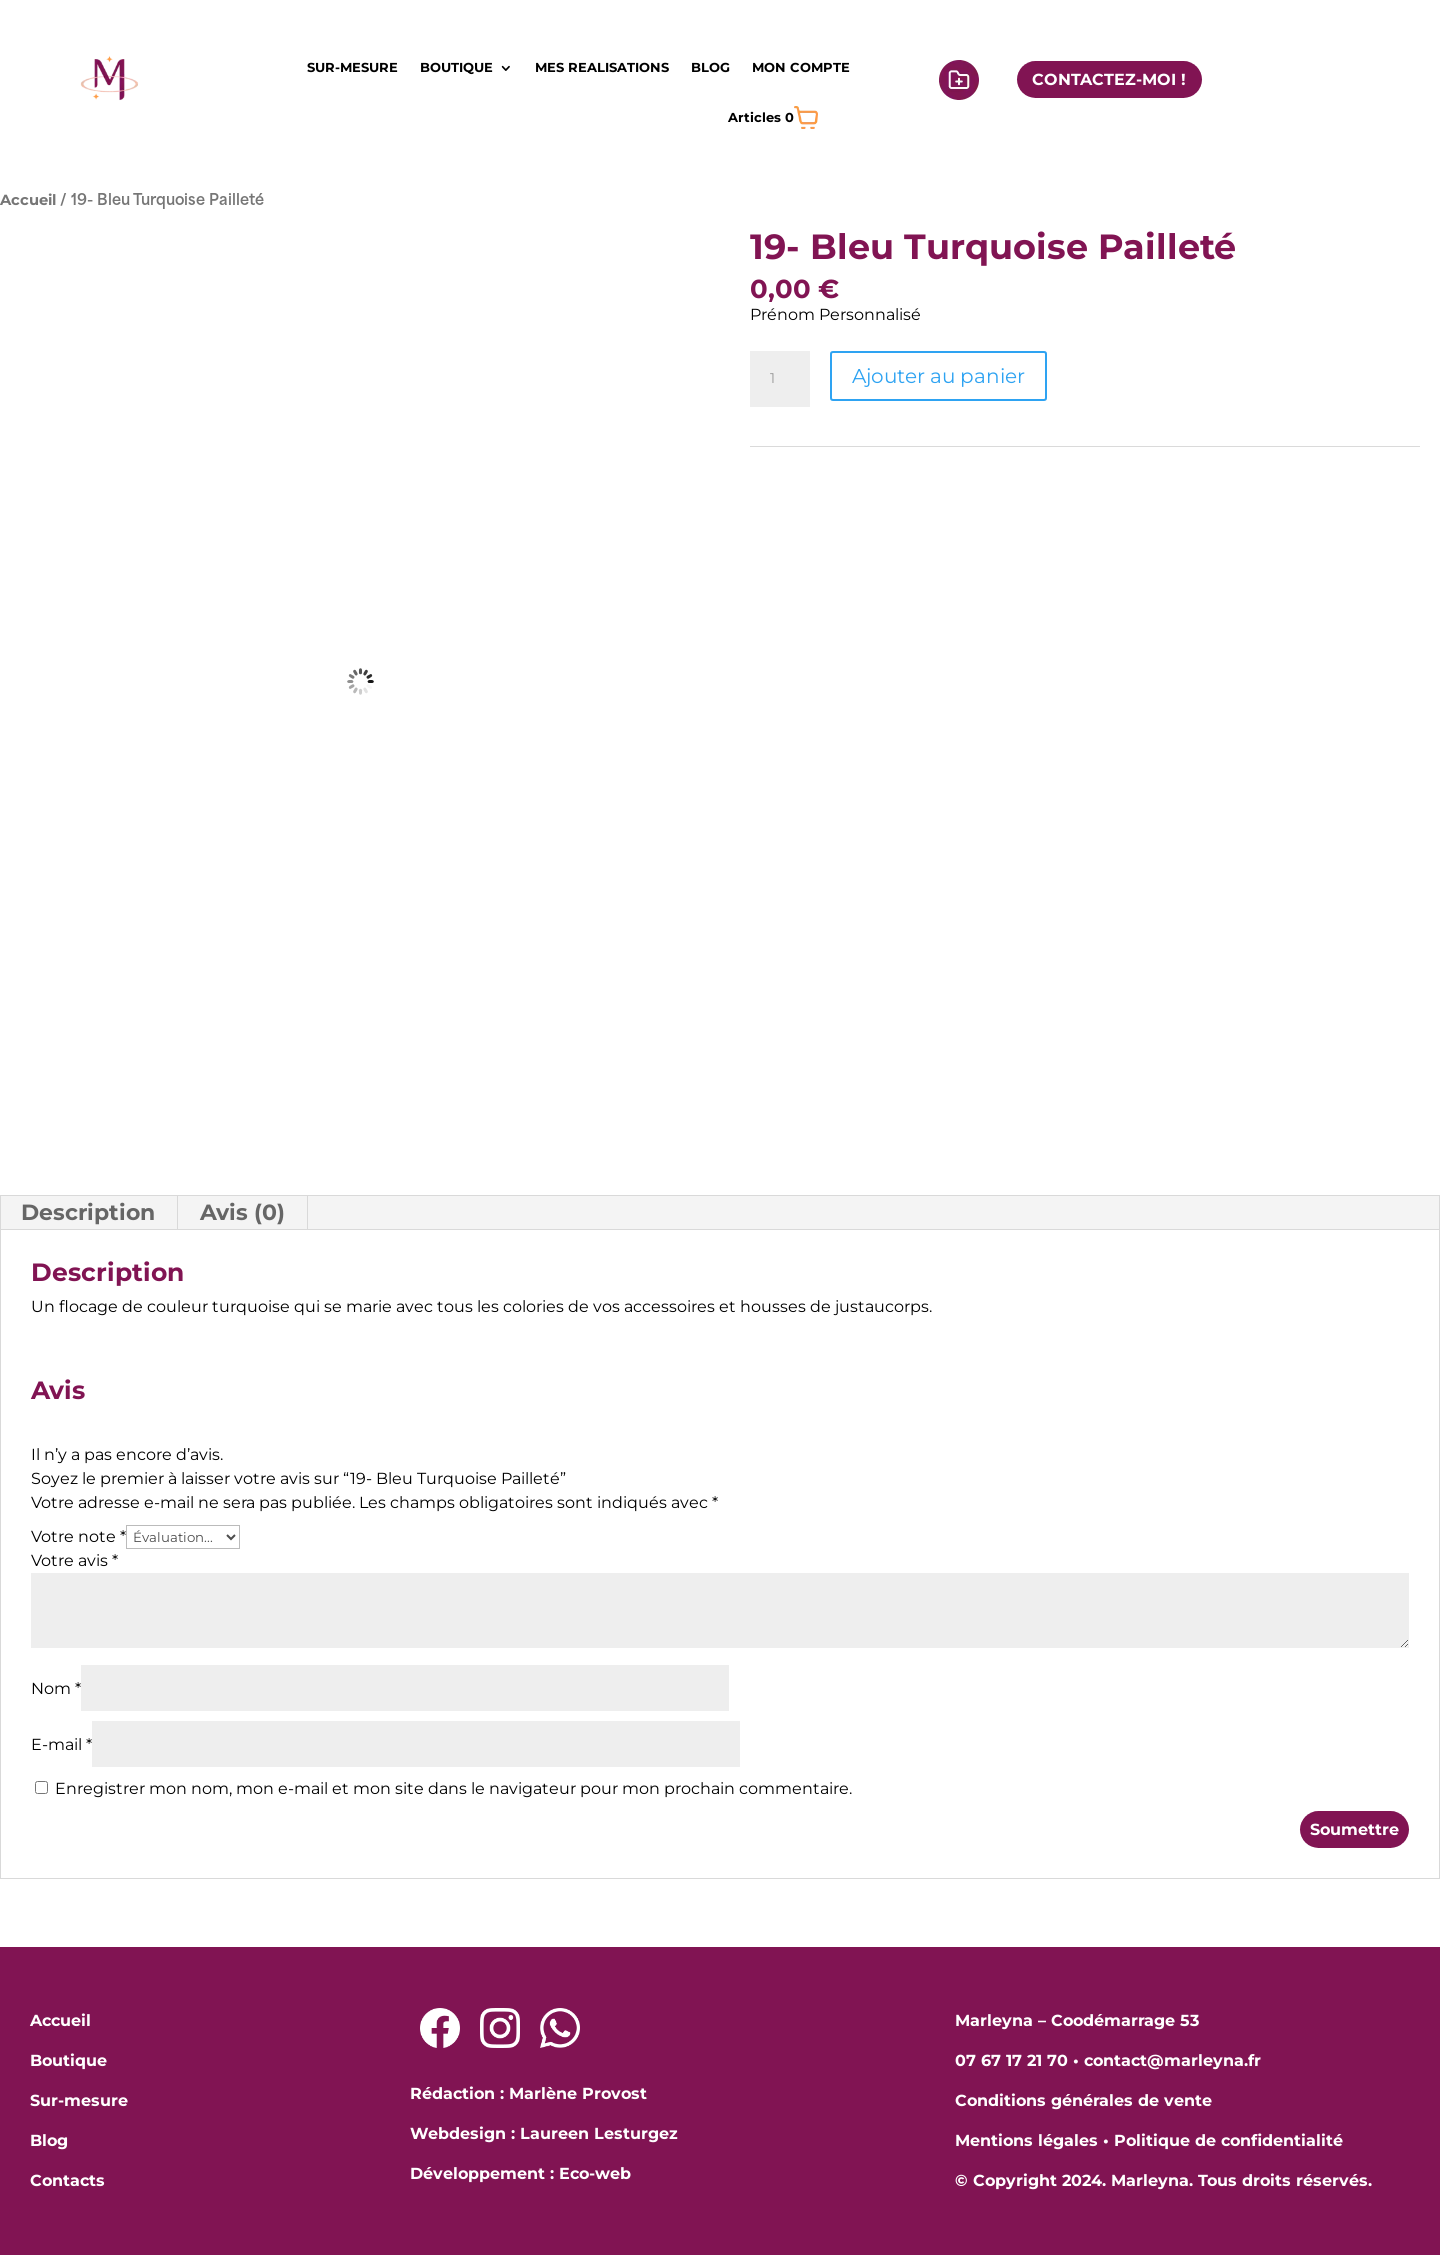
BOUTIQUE (456, 67)
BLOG (710, 67)
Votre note (78, 1536)
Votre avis (74, 1560)
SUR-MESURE (352, 67)
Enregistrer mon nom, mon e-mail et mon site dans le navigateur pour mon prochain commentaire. (453, 1788)
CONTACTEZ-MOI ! (1109, 79)
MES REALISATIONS (602, 67)
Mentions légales (1026, 2140)
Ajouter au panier (938, 376)
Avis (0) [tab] (242, 1212)
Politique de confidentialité (1228, 2140)
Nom (56, 1688)
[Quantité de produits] (780, 379)
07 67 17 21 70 (1011, 2060)
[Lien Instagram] (500, 2028)
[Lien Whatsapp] (560, 2028)
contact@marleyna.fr (1172, 2060)
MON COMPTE (801, 67)
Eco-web (595, 2173)
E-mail (61, 1744)
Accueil (28, 200)
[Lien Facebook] (440, 2028)
